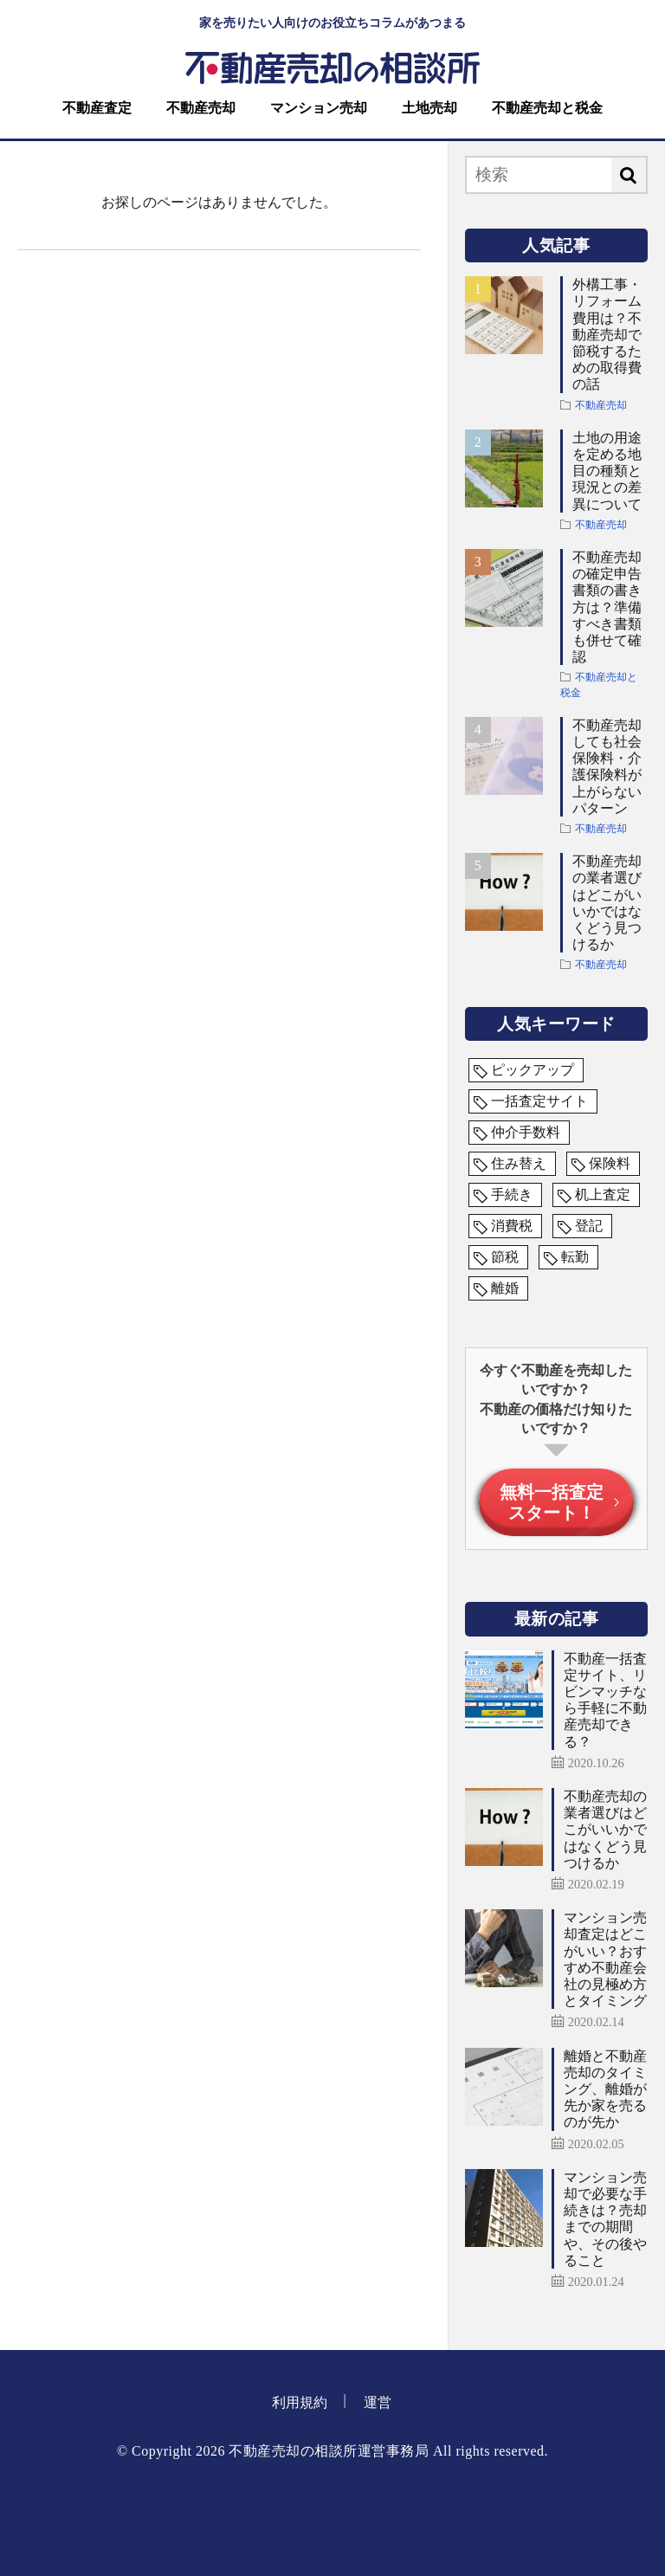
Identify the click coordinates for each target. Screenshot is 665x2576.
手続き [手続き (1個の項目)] (512, 1194)
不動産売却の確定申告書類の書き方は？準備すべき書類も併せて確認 (607, 607)
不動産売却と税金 (547, 107)
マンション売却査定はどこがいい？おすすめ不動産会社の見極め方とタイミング (605, 1959)
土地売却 (429, 107)
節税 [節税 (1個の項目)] (505, 1256)
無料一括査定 (552, 1502)
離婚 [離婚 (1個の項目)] (505, 1288)
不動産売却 (201, 107)
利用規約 (299, 2402)
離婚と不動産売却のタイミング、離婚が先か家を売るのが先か (605, 2089)
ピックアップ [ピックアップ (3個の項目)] (532, 1069)
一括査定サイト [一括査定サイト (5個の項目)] (539, 1101)
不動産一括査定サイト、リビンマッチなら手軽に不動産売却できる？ (605, 1700)
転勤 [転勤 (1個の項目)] (575, 1256)
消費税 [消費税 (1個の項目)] (512, 1225)
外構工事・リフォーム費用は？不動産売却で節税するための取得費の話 (607, 334)
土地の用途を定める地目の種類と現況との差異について (607, 471)
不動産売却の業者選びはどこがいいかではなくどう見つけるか (607, 903)
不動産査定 (97, 107)
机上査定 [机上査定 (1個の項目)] (602, 1194)
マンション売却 (318, 107)
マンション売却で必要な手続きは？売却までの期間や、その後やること (605, 2219)
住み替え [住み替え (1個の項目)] (518, 1163)
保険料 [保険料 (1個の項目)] (609, 1163)
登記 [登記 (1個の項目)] (589, 1225)
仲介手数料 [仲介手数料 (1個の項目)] (525, 1132)
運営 (377, 2402)
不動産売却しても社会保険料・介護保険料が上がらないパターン (607, 767)
